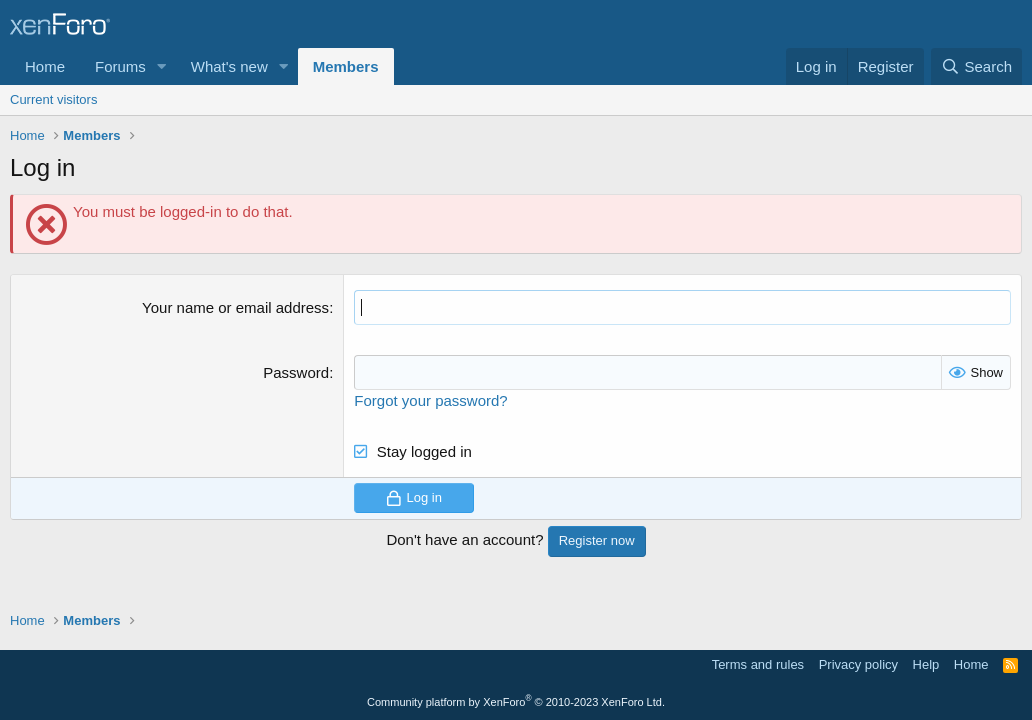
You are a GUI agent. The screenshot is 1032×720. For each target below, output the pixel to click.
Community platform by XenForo (516, 702)
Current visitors (53, 99)
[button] (162, 66)
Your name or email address (235, 307)
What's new (229, 66)
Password (296, 372)
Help (926, 664)
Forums (120, 66)
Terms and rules (758, 664)
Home (45, 66)
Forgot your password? (430, 400)
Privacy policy (858, 664)
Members (346, 66)
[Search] (976, 66)
